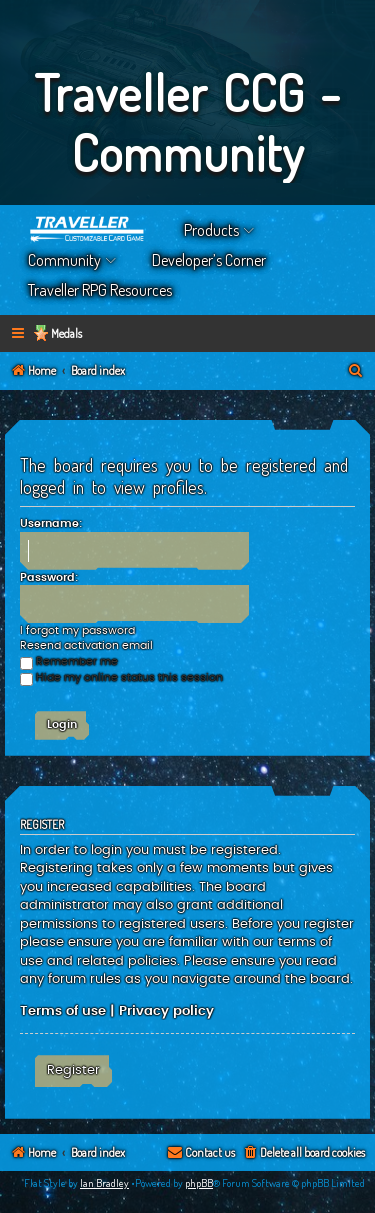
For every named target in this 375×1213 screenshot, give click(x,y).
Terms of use (63, 1011)
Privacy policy (166, 1011)
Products (211, 230)
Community (64, 260)
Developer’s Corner (209, 260)
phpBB (199, 1183)
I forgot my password (77, 630)
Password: (49, 577)
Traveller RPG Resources (100, 290)
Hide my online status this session (121, 677)
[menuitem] (356, 371)
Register (73, 1070)
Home (88, 230)
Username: (51, 523)
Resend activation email (86, 645)
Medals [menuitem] (66, 333)
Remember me (69, 661)
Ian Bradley (104, 1183)
